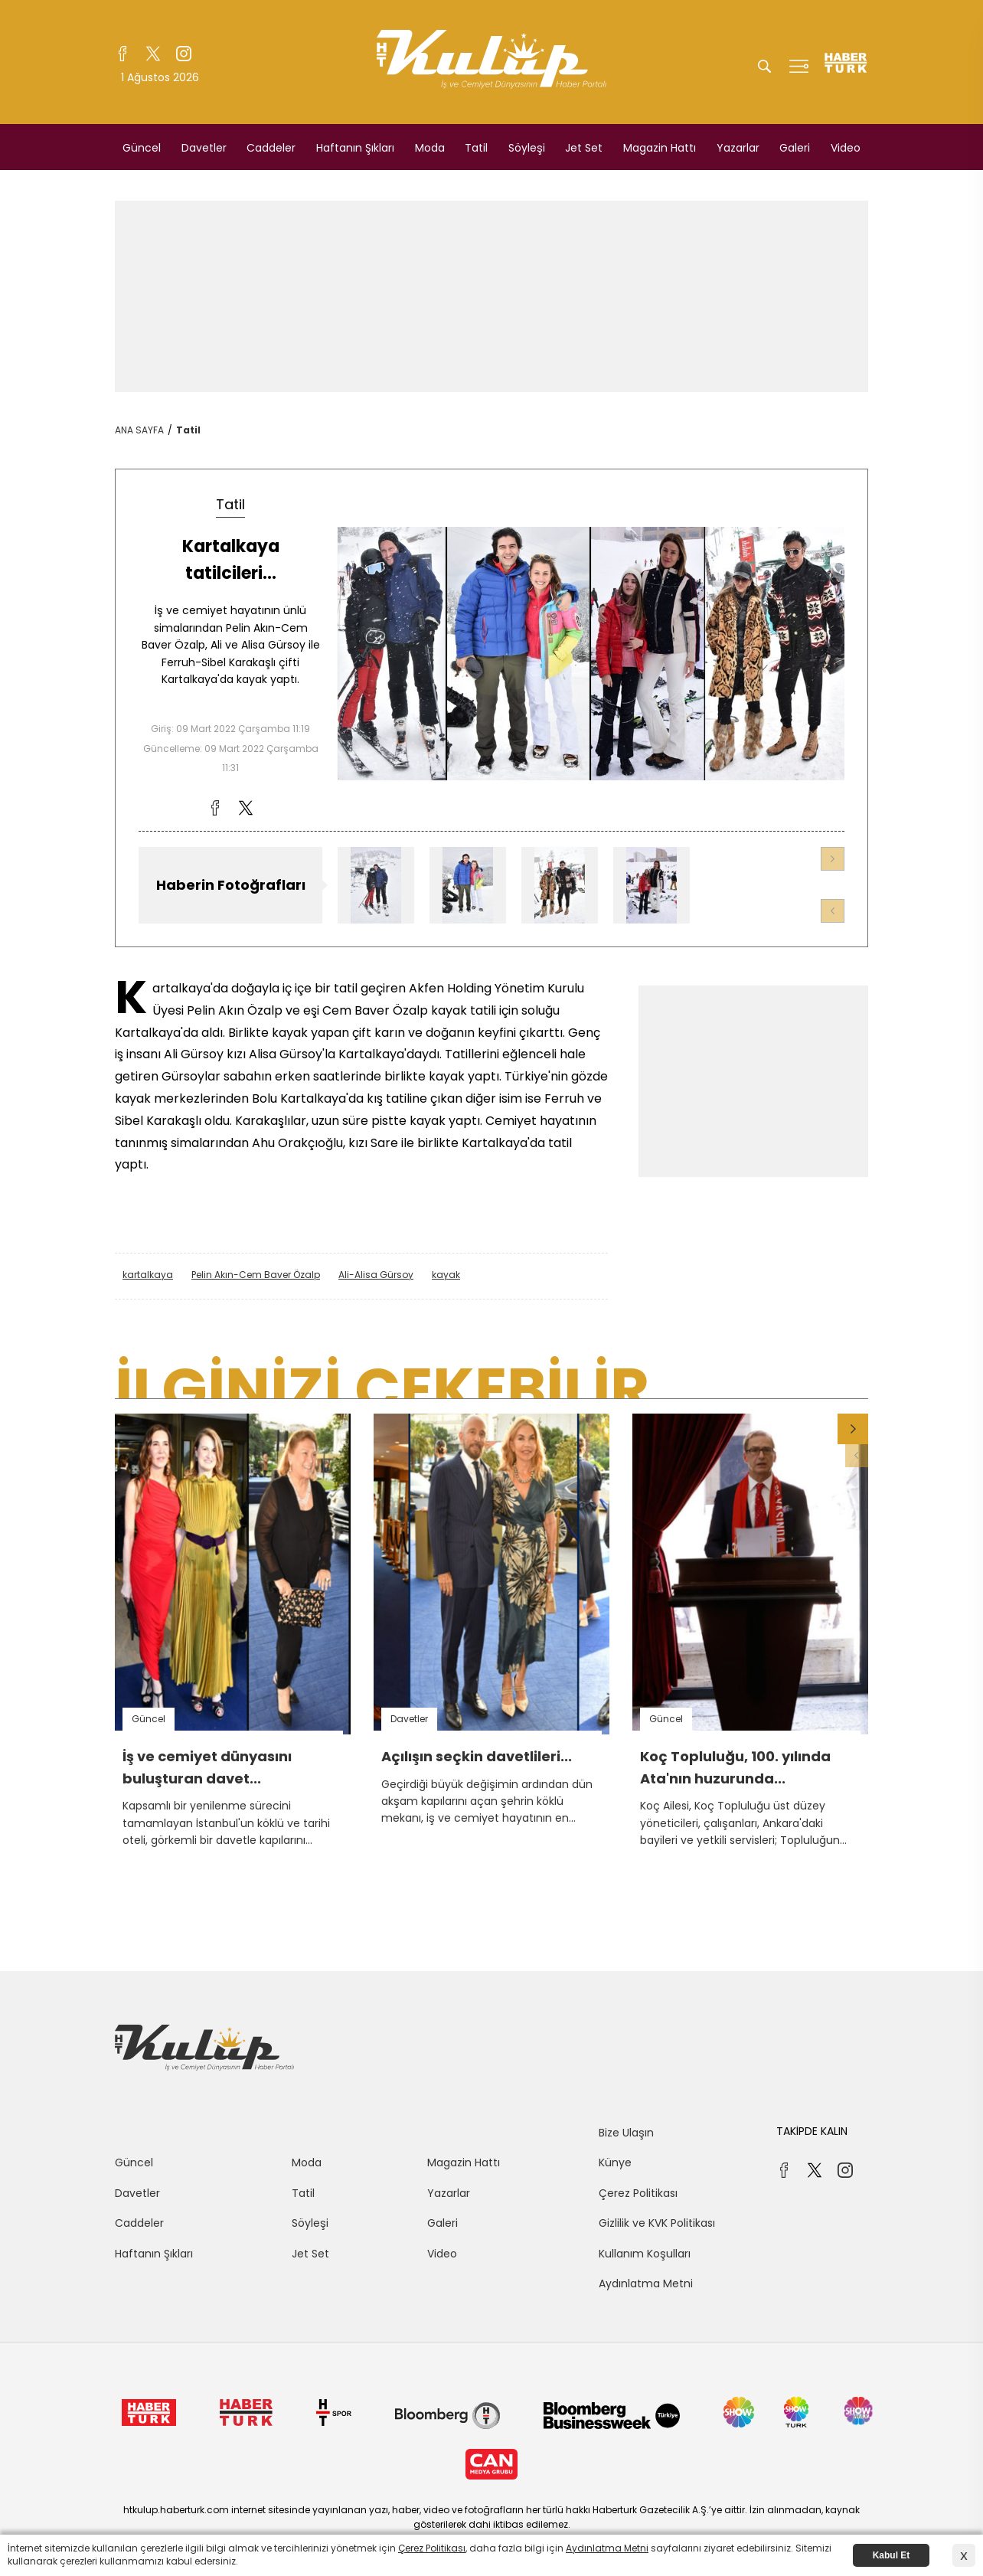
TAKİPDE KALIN (811, 2131)
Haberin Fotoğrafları (230, 884)
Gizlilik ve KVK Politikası (657, 2223)
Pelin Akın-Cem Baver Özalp (255, 1274)
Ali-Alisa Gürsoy (375, 1274)
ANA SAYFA (139, 429)
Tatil (476, 147)
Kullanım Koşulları (645, 2253)
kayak (446, 1274)
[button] (832, 859)
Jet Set (584, 147)
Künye (615, 2162)
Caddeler (271, 147)
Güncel (141, 147)
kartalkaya (147, 1274)
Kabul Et (891, 2555)
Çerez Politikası (638, 2193)
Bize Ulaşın (626, 2132)
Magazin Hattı (659, 147)
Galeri (794, 147)
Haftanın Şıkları (355, 147)
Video (846, 147)
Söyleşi (526, 147)
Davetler (204, 147)
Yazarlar (738, 147)
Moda (430, 147)
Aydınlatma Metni (646, 2283)
